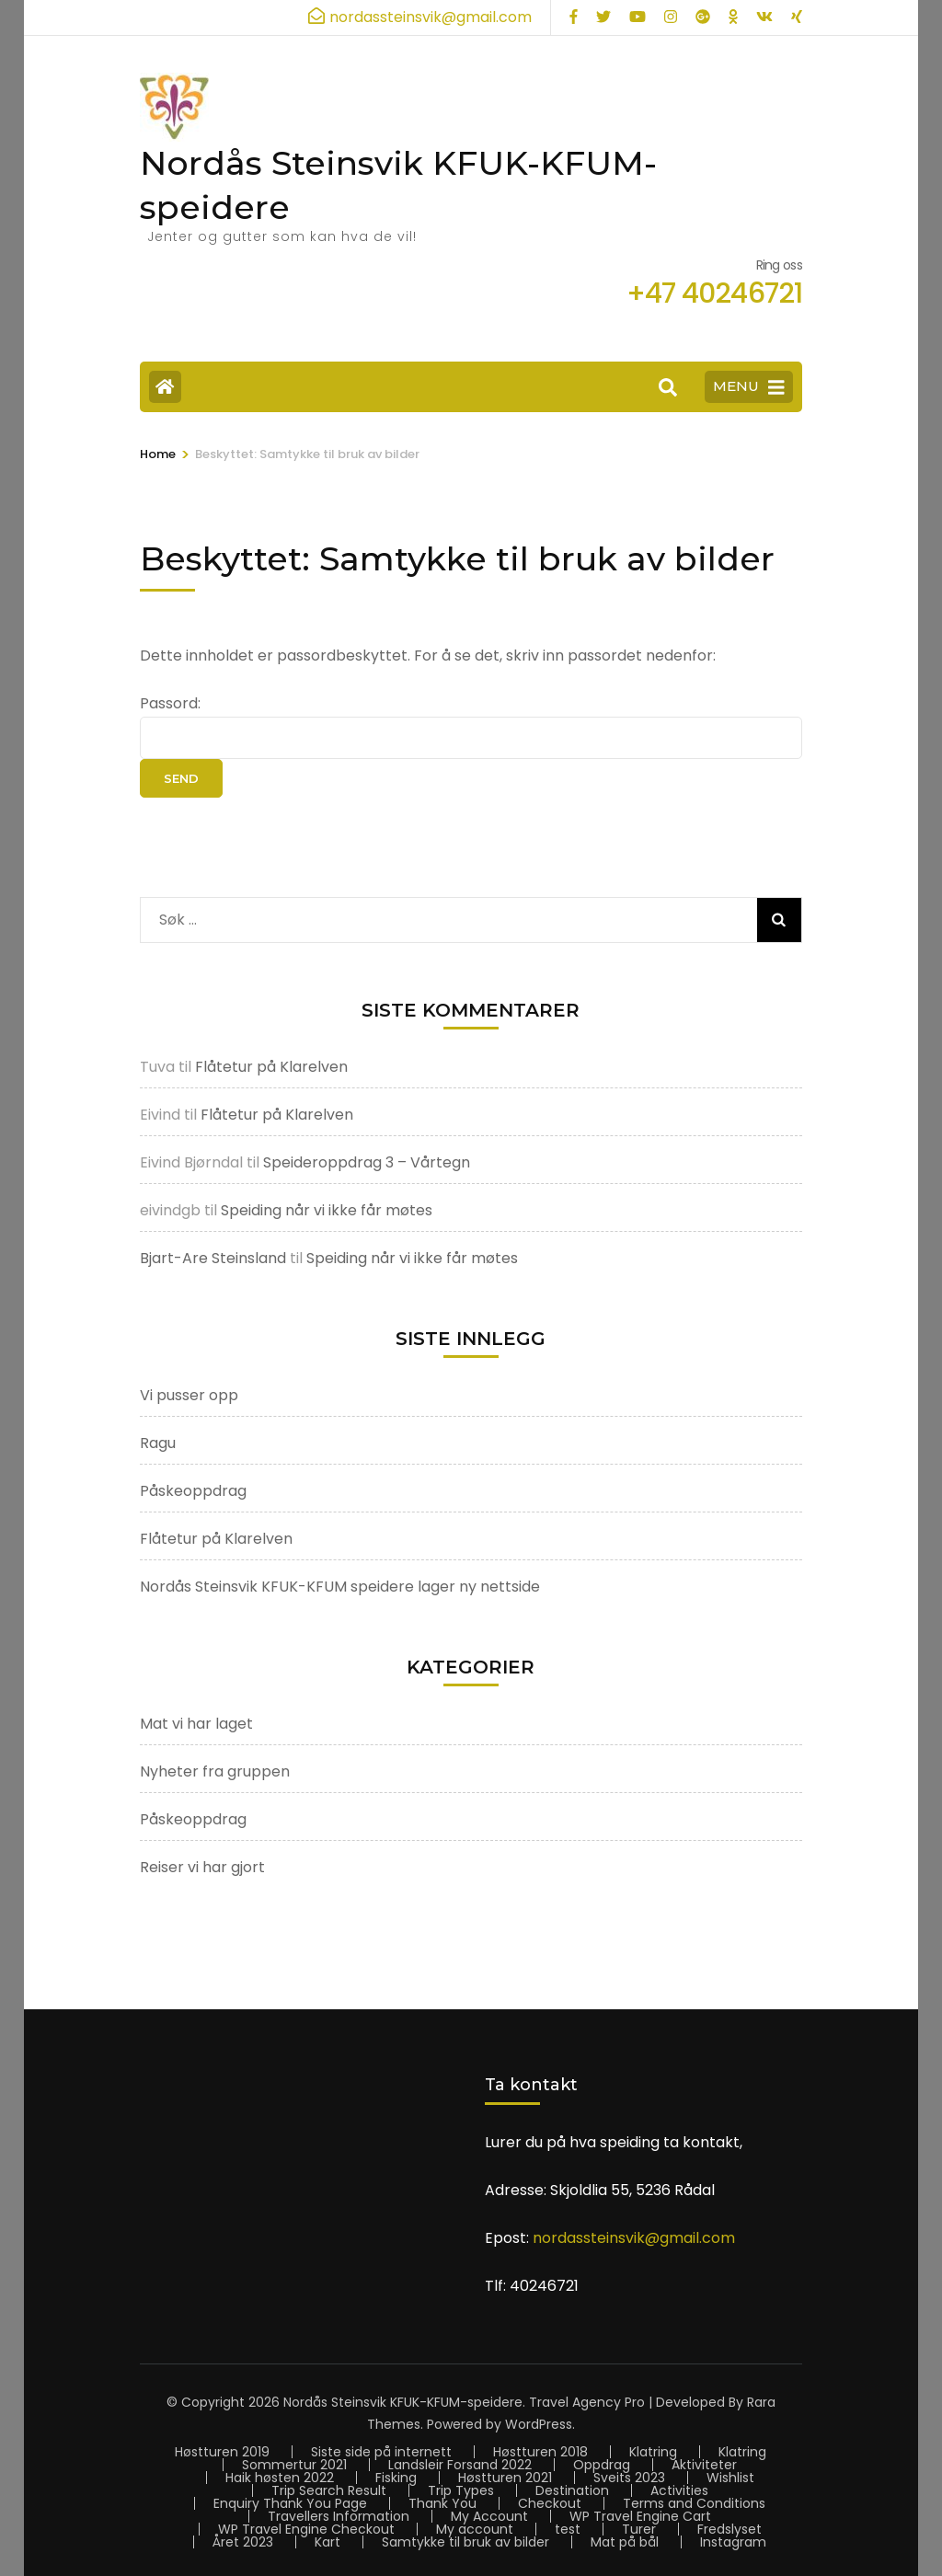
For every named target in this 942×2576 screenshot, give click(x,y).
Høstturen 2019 (222, 2452)
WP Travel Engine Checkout (306, 2529)
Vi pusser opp (189, 1395)
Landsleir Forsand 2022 (460, 2464)
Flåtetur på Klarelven (271, 1066)
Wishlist (730, 2477)
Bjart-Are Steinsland (213, 1258)
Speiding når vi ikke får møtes (326, 1210)
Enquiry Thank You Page (290, 2503)
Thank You (442, 2503)
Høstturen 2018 (540, 2452)
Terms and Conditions (694, 2503)
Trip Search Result (328, 2490)
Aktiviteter (704, 2464)
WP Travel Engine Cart (640, 2516)
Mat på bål (625, 2542)
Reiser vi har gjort (202, 1867)
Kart (327, 2542)
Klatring (653, 2452)
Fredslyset (729, 2529)
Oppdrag (601, 2464)
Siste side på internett (381, 2452)
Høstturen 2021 (505, 2477)
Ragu (158, 1443)
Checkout (549, 2503)
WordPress (538, 2424)
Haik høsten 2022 (279, 2477)
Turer (639, 2529)
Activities (679, 2490)
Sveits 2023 (629, 2477)
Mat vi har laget (196, 1723)
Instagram (733, 2542)
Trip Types (461, 2490)
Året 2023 (243, 2542)
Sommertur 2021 (294, 2464)
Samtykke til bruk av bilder (465, 2542)
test (567, 2529)
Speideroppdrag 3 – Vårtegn (366, 1162)
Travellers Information (338, 2516)
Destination (572, 2490)
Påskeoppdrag (193, 1490)
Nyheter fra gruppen (215, 1771)
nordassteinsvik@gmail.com (634, 2237)
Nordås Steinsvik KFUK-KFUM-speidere (403, 2402)
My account (474, 2529)
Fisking (396, 2477)
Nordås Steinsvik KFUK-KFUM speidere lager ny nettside (340, 1586)
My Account (489, 2516)
